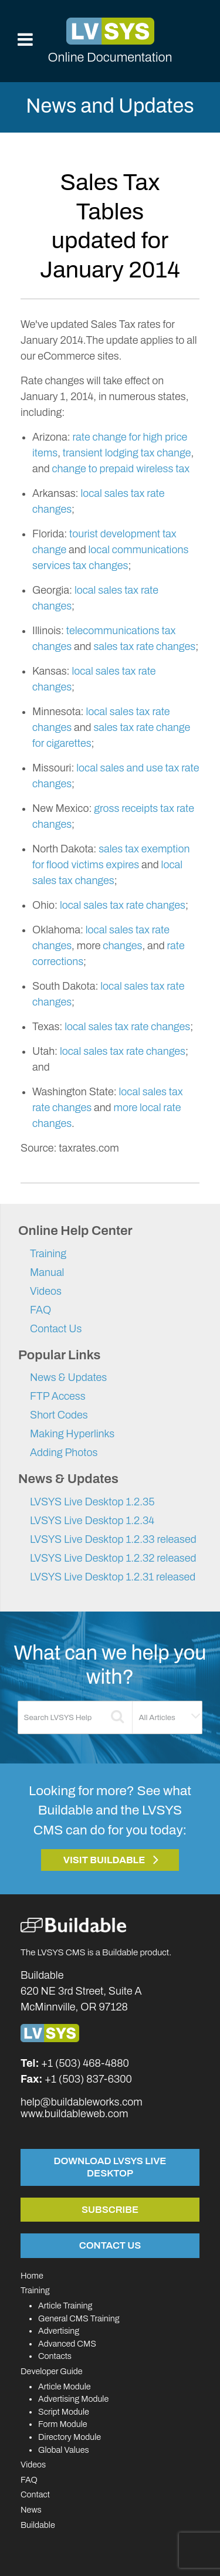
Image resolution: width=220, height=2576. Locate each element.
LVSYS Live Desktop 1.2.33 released (113, 1539)
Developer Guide (52, 2371)
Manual (47, 1272)
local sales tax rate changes (122, 905)
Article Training (65, 2305)
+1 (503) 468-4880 (85, 2063)
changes (122, 946)
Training (48, 1254)
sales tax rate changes (144, 646)
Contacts (55, 2356)
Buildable (38, 2525)
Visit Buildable (104, 1860)
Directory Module (69, 2437)
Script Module (63, 2411)
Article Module (64, 2386)
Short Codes (59, 1415)
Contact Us (56, 1329)
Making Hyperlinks (72, 1434)
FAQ (40, 1310)
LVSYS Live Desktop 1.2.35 (92, 1502)
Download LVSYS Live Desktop (110, 2167)
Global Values (63, 2450)
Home (32, 2275)
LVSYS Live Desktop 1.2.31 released (112, 1577)
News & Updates (68, 1377)
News (31, 2509)
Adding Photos (63, 1452)
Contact (35, 2494)
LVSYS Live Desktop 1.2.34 (92, 1520)
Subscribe (110, 2209)
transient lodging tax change (127, 453)
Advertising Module (73, 2399)
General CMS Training (78, 2318)
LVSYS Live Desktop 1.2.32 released (113, 1558)
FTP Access (58, 1396)
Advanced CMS (67, 2343)
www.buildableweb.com (74, 2114)
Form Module (62, 2424)
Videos (46, 1291)
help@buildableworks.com (82, 2102)
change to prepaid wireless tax (121, 469)
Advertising (58, 2330)
